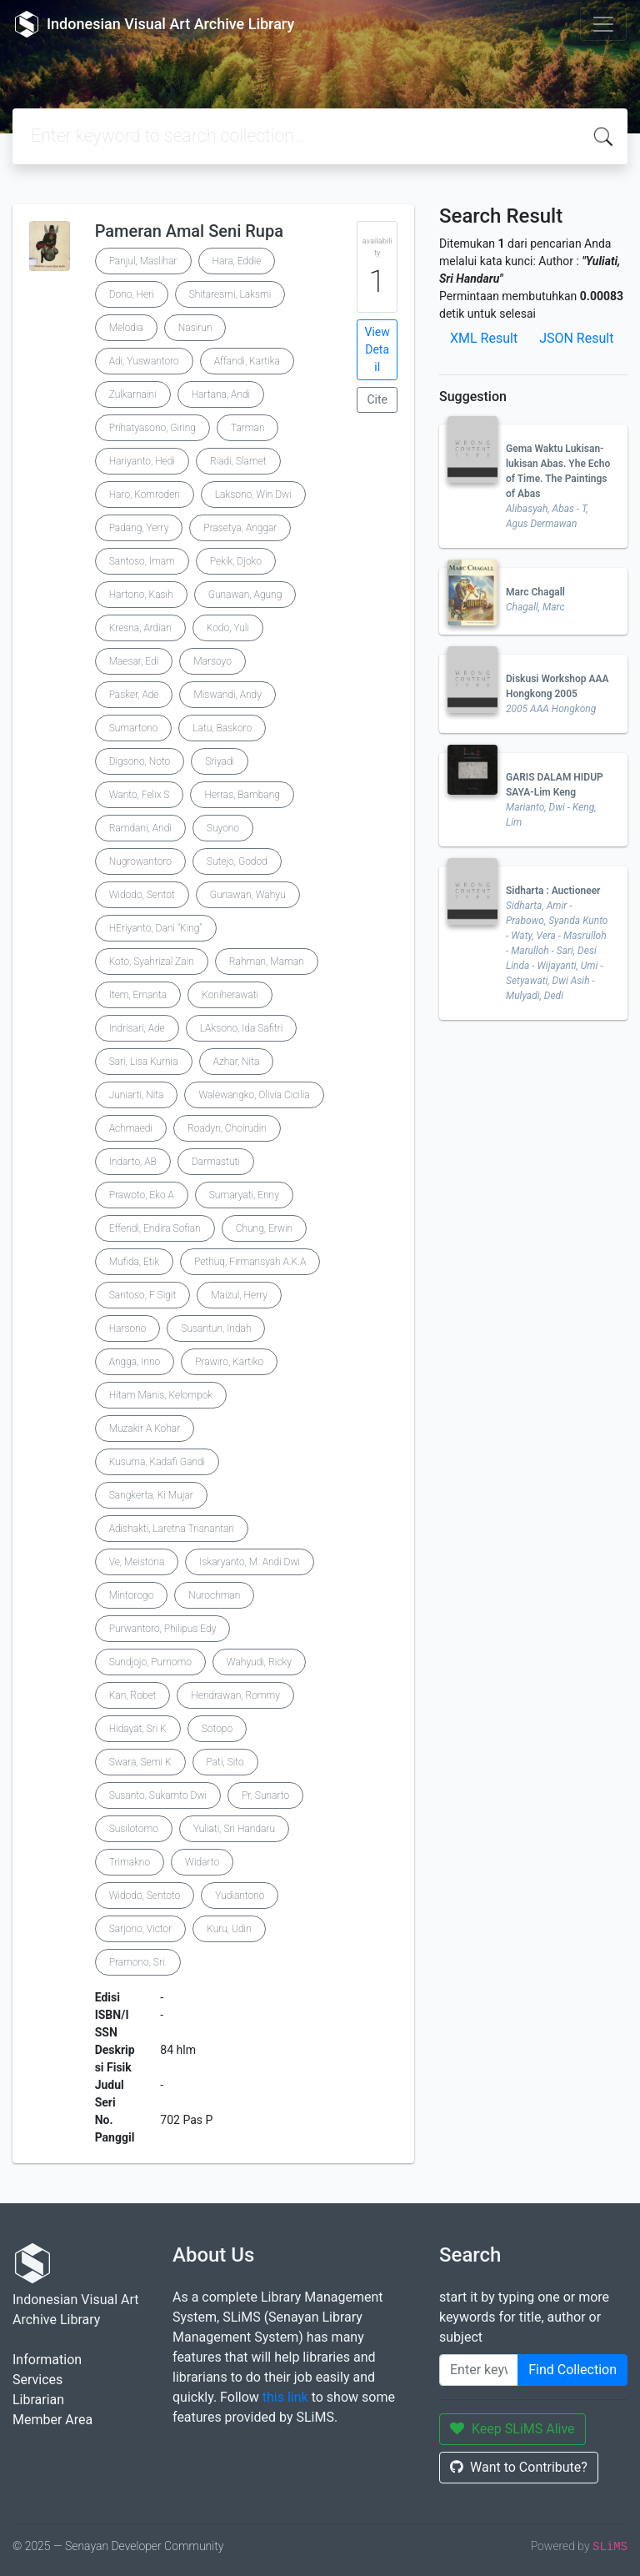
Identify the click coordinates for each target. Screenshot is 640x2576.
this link (285, 2397)
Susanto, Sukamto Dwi (158, 1795)
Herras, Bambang (241, 795)
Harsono (128, 1328)
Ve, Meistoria (137, 1562)
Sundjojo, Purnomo (150, 1662)
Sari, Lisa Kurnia (143, 1061)
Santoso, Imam (142, 561)
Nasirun (195, 328)
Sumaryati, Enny (244, 1195)
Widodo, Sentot (142, 895)
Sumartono (133, 728)
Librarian (38, 2400)
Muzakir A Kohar (145, 1428)
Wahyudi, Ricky (259, 1662)
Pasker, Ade (134, 694)
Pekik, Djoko (236, 561)
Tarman (248, 428)
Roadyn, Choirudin (227, 1128)
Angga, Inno (135, 1362)
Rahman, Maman (266, 961)
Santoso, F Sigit (143, 1295)
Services (37, 2380)
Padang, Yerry (139, 528)
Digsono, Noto (140, 761)
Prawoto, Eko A (141, 1195)
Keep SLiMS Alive (512, 2429)
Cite (377, 399)
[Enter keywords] (478, 2370)
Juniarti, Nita (136, 1095)
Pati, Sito (225, 1762)
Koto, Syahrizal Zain (151, 961)
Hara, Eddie (237, 261)
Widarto (202, 1862)
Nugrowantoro (140, 861)
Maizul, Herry (239, 1295)
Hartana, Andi (221, 394)
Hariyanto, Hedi (142, 461)
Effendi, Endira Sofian (155, 1228)
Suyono (223, 828)
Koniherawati (230, 995)
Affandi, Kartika (247, 361)
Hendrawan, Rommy (235, 1695)
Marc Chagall (535, 592)
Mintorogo (131, 1595)
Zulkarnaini (133, 394)
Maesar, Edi (134, 661)
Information (47, 2360)
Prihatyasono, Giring (152, 428)
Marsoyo (212, 661)
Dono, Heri (131, 294)
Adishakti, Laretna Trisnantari (171, 1528)
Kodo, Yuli (228, 628)
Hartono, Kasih (141, 594)
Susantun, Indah (216, 1328)
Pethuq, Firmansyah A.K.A (250, 1262)
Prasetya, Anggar (240, 528)
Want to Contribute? (519, 2467)
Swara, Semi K (140, 1762)
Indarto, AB (133, 1161)
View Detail (377, 349)
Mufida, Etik (134, 1262)
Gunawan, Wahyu (248, 895)
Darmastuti (216, 1161)
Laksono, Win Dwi (253, 494)
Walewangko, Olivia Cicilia (253, 1095)
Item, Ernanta (138, 995)
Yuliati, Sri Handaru (234, 1829)
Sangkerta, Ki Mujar (151, 1495)
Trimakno (129, 1862)
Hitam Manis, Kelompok (160, 1395)
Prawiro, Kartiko (229, 1362)
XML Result (484, 338)
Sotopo (217, 1729)
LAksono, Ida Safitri (241, 1028)
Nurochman (214, 1595)
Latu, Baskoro (222, 728)
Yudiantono (239, 1895)
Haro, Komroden (144, 494)
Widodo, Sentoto (145, 1895)
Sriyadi (219, 761)
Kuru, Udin (229, 1929)
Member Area (52, 2420)
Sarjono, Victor (140, 1929)
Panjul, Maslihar (143, 261)
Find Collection (572, 2370)
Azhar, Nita (236, 1061)
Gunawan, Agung (245, 594)
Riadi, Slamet (238, 461)
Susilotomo (133, 1829)
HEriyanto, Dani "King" (155, 928)
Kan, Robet (133, 1695)
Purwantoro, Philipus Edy (163, 1628)
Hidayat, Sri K (138, 1729)
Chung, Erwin (264, 1228)
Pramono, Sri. (138, 1962)
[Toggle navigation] (603, 24)
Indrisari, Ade (137, 1028)
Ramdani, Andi (140, 828)
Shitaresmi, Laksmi (230, 294)
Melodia (126, 328)
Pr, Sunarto (265, 1795)
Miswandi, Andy (227, 694)
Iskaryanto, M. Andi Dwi (249, 1562)
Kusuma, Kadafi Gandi (157, 1462)
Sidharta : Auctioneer (553, 890)
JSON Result (576, 338)
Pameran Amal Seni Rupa (189, 231)
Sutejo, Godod (237, 861)
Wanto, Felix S (139, 795)
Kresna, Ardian (140, 628)
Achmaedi (130, 1128)
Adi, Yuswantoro (144, 361)
